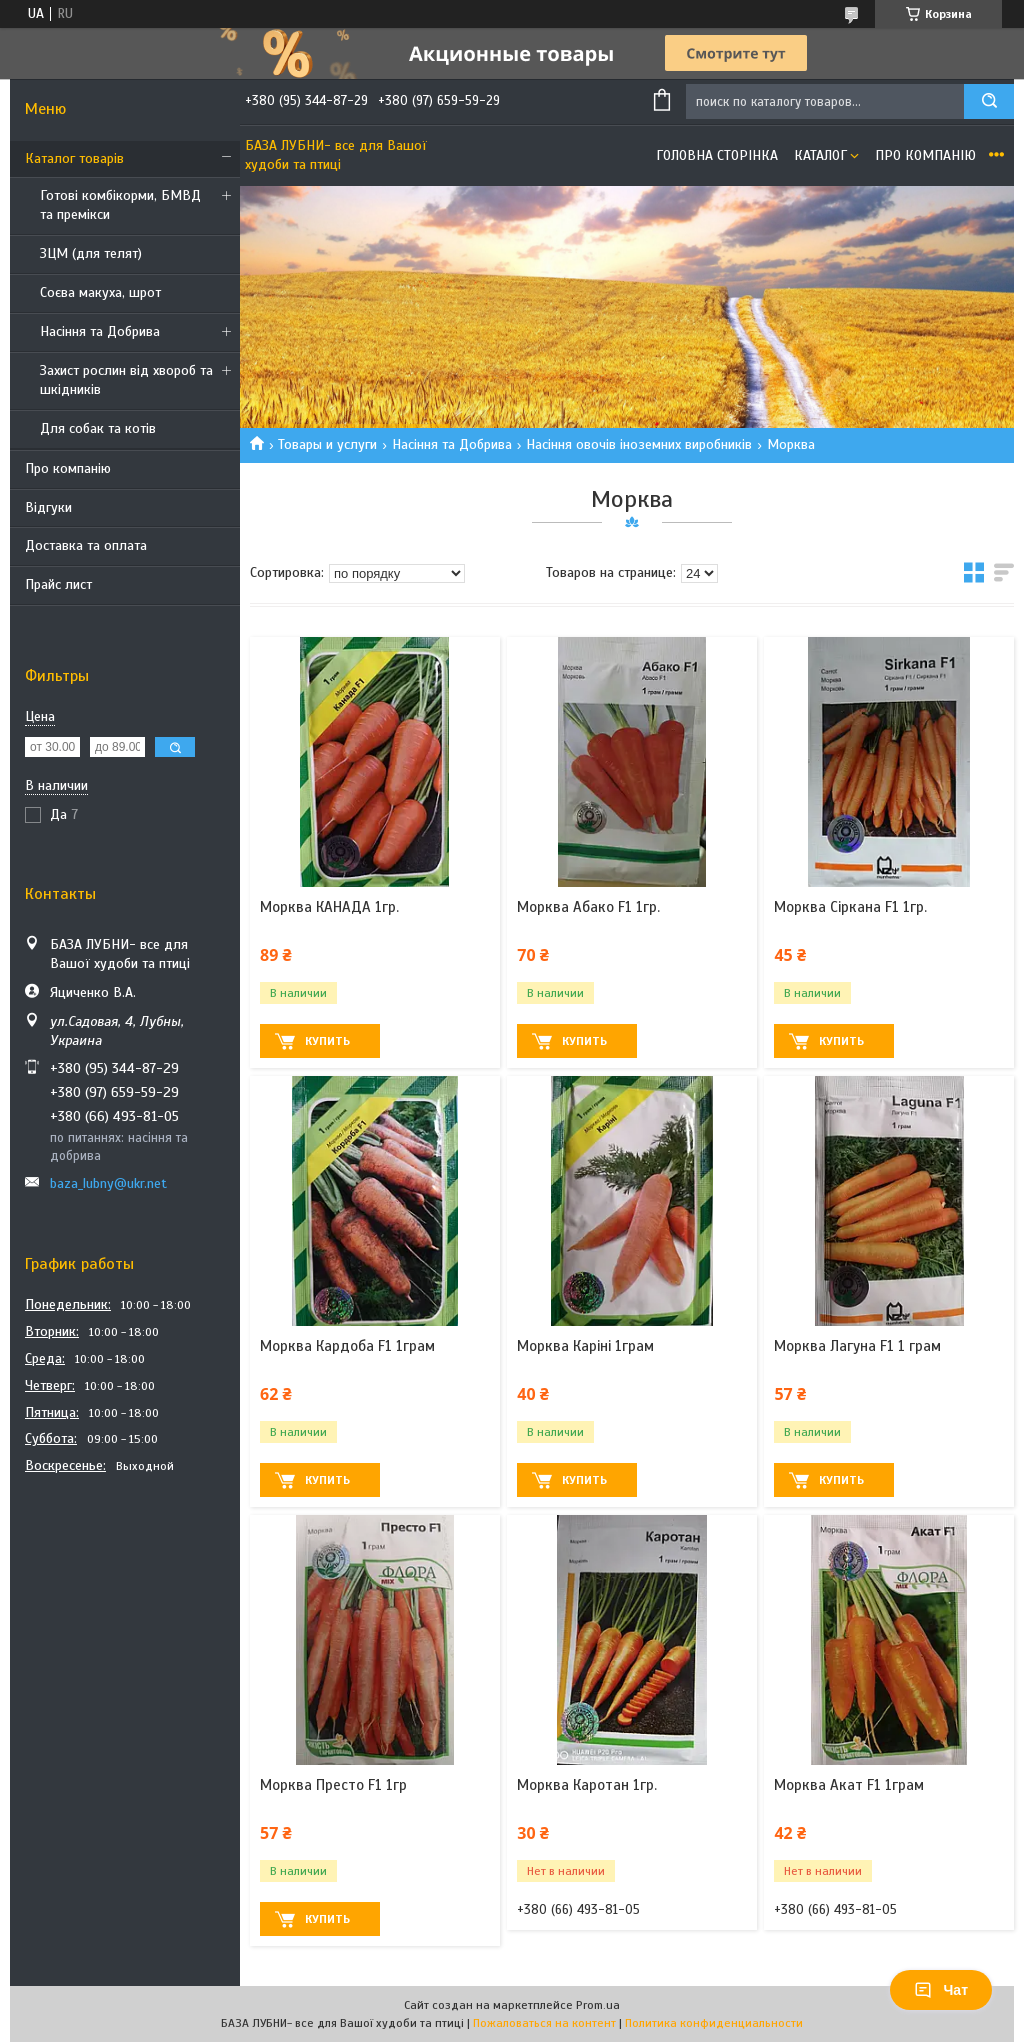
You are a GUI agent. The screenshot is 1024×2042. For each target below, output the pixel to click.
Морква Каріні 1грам (585, 1346)
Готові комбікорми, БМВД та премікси (120, 205)
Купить (327, 1041)
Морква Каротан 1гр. (587, 1785)
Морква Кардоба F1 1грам (347, 1346)
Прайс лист (58, 584)
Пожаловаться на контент (544, 2023)
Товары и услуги (327, 444)
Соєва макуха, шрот (100, 292)
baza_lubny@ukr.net (108, 1183)
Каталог (820, 155)
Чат (941, 1990)
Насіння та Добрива (100, 331)
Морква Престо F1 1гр (333, 1785)
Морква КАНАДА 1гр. (329, 907)
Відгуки (48, 507)
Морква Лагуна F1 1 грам (857, 1346)
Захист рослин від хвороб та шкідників (126, 380)
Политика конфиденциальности (714, 2023)
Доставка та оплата (86, 545)
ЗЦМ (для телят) (91, 253)
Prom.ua (598, 2005)
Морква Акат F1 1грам (849, 1785)
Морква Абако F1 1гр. (588, 907)
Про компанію (68, 468)
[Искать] (989, 101)
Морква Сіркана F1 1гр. (850, 907)
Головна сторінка (717, 155)
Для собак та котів (98, 428)
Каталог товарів (74, 158)
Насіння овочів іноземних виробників (639, 444)
